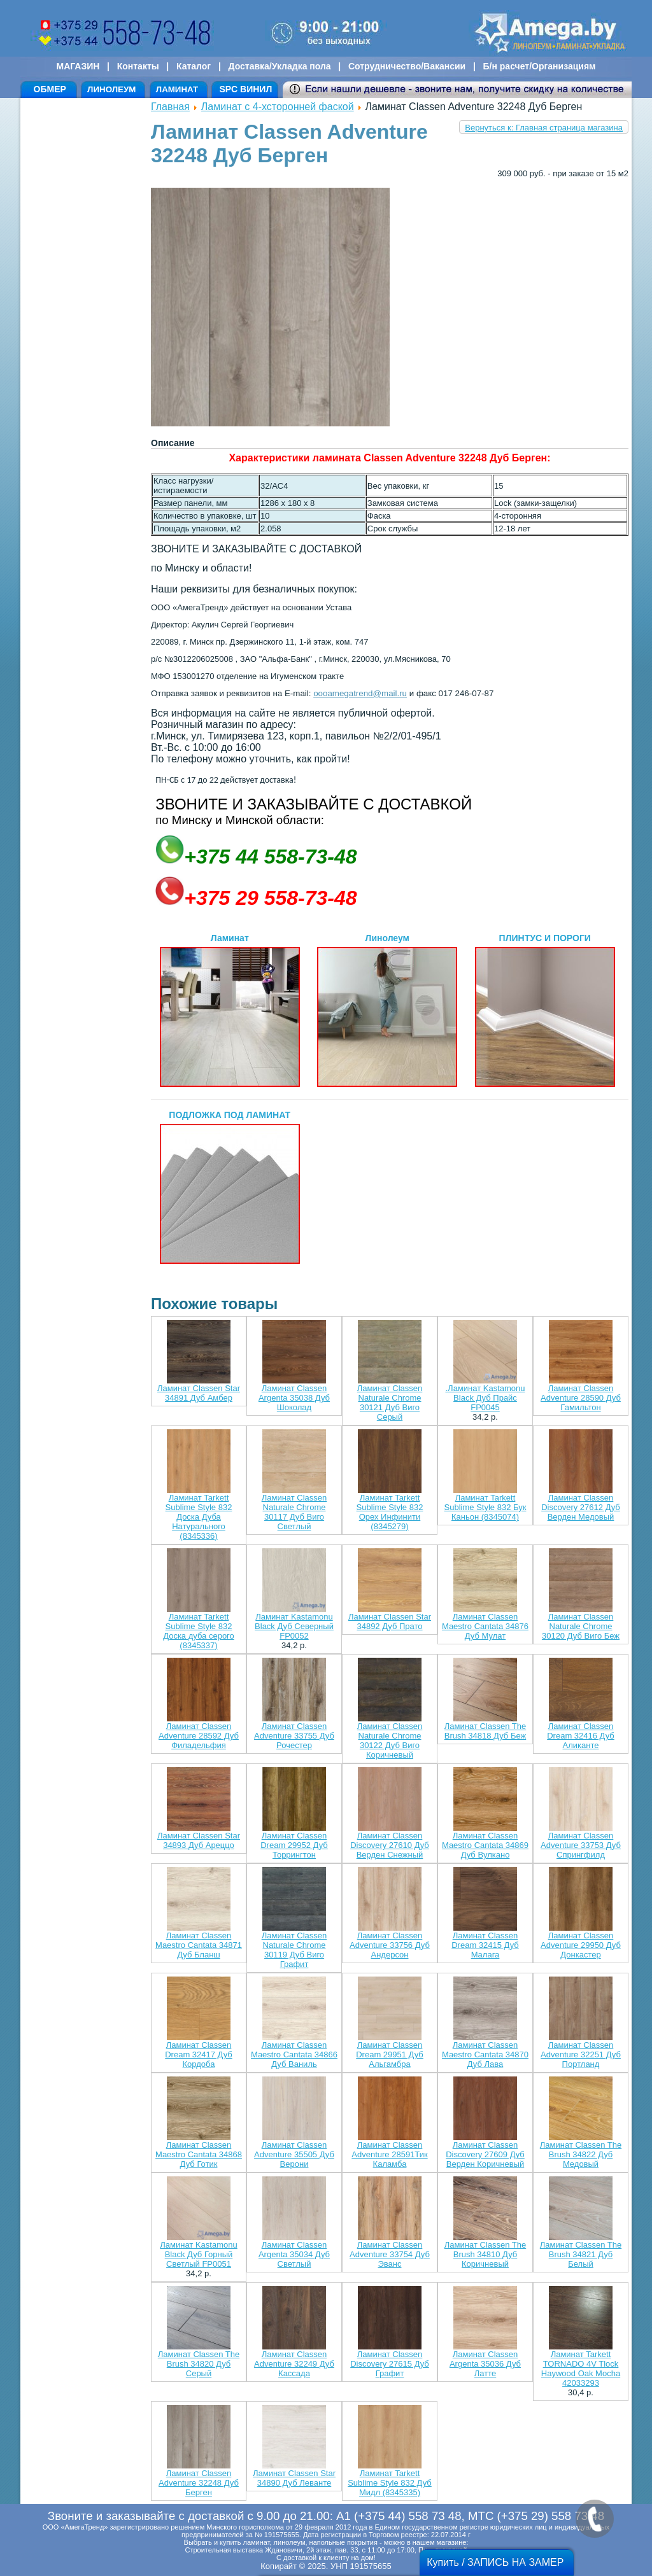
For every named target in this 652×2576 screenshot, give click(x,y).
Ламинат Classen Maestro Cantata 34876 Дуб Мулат (485, 1626)
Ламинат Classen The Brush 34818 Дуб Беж (485, 1730)
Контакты (138, 66)
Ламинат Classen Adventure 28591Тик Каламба (389, 2154)
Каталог (193, 66)
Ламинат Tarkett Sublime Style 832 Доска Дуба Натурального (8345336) (199, 1517)
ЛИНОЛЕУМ (111, 89)
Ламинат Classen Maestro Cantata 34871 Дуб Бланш (198, 1945)
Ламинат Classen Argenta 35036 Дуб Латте (485, 2363)
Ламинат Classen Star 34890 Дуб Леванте (294, 2478)
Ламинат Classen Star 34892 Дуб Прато (389, 1621)
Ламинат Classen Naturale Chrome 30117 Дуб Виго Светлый (294, 1512)
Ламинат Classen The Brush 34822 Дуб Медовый (580, 2154)
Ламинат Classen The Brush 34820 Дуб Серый (198, 2363)
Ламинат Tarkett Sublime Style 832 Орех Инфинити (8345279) (390, 1512)
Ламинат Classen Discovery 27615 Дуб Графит (389, 2363)
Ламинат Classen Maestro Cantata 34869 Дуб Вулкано (485, 1845)
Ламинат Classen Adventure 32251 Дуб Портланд (581, 2054)
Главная (170, 106)
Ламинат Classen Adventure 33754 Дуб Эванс (390, 2254)
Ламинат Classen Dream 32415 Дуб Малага (485, 1945)
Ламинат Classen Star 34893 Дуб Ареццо (198, 1840)
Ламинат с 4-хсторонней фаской (277, 106)
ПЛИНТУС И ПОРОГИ (545, 1010)
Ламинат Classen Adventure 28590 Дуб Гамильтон (581, 1397)
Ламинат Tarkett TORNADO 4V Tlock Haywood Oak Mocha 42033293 (580, 2368)
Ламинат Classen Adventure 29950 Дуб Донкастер (581, 1945)
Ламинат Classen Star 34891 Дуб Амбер (198, 1393)
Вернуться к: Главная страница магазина (544, 127)
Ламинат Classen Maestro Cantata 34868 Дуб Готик (198, 2154)
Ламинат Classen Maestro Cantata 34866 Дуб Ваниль (294, 2054)
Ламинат (230, 1010)
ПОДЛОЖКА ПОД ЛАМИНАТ (230, 1187)
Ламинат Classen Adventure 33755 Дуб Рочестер (294, 1735)
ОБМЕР (50, 89)
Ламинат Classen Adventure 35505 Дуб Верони (294, 2154)
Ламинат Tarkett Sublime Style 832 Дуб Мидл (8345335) (390, 2482)
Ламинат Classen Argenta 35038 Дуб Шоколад (294, 1397)
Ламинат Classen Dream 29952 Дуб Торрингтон (294, 1845)
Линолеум (387, 1010)
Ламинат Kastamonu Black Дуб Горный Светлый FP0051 (198, 2254)
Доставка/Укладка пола (279, 66)
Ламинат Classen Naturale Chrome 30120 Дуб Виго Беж (581, 1626)
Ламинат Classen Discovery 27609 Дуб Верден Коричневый (485, 2154)
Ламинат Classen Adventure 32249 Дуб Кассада (294, 2363)
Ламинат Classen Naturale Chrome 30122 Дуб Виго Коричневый (390, 1740)
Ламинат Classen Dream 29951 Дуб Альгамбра (389, 2054)
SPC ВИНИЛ (245, 89)
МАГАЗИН (78, 66)
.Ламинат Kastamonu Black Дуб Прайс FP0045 (485, 1397)
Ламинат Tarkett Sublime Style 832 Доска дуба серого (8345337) (198, 1631)
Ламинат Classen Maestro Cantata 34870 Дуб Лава (485, 2054)
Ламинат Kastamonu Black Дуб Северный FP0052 (294, 1626)
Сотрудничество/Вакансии (406, 66)
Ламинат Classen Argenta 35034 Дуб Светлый (294, 2254)
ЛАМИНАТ (177, 89)
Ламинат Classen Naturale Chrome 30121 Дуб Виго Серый (390, 1402)
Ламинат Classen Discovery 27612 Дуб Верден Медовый (580, 1507)
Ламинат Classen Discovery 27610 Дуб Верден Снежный (389, 1845)
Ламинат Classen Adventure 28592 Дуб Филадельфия (199, 1735)
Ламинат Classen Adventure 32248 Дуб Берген (199, 2482)
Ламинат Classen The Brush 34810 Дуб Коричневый (485, 2254)
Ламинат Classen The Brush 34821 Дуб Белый (580, 2254)
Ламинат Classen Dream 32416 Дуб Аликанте (580, 1735)
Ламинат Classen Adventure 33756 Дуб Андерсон (390, 1945)
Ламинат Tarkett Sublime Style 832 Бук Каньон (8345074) (485, 1507)
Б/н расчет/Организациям (539, 66)
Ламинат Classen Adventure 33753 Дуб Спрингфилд (581, 1845)
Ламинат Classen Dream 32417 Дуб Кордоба (198, 2054)
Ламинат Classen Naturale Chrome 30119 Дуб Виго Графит (294, 1950)
